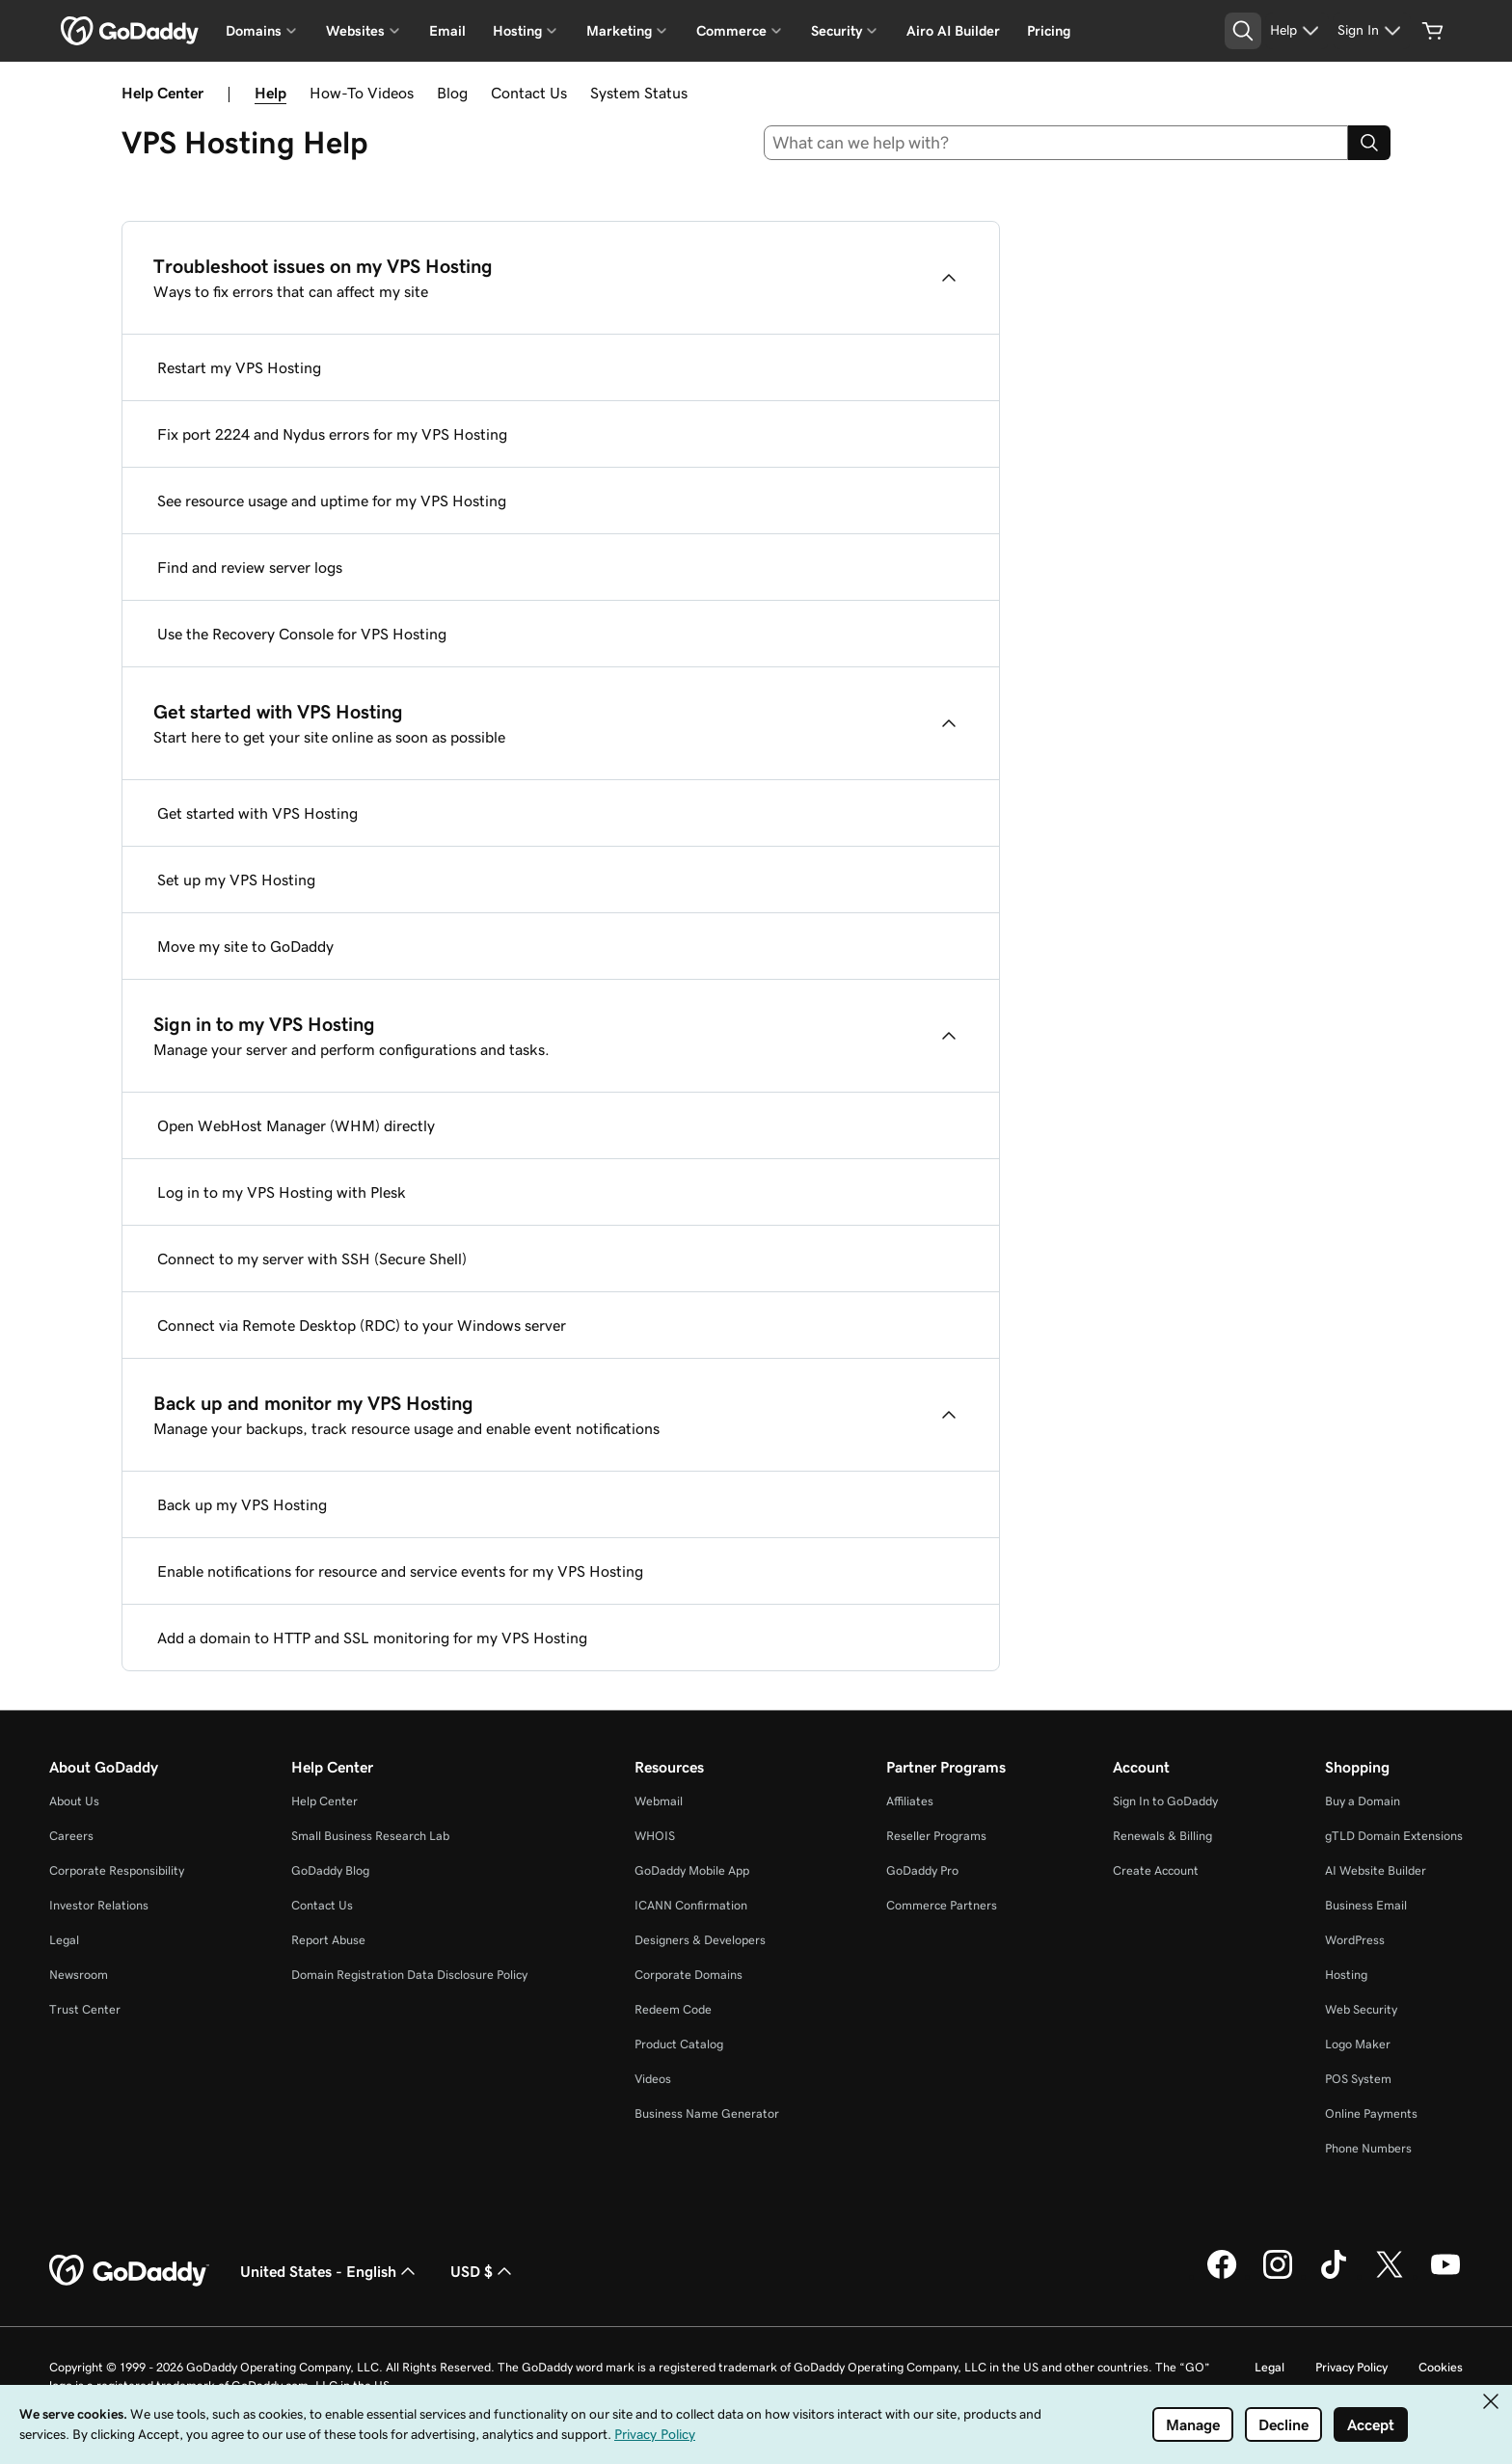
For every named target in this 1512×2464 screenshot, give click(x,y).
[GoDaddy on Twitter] (1389, 2276)
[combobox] (1056, 142)
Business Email (1366, 1905)
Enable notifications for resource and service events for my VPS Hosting (400, 1571)
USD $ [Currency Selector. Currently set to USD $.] (483, 2271)
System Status (639, 92)
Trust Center (85, 2009)
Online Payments (1371, 2113)
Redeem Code (673, 2009)
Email (447, 31)
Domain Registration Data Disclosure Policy (409, 1974)
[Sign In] (1372, 31)
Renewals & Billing (1162, 1835)
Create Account (1156, 1870)
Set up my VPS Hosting (236, 879)
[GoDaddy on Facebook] (1221, 2276)
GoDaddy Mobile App (691, 1870)
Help (270, 92)
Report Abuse (328, 1940)
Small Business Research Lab (370, 1835)
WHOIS (654, 1835)
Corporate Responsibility (116, 1870)
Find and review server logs (249, 567)
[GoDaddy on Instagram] (1277, 2276)
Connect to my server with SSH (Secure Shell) (312, 1258)
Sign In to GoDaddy (1165, 1801)
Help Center (324, 1801)
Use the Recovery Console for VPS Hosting (301, 633)
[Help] (1297, 31)
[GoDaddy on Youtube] (1445, 2276)
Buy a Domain (1362, 1801)
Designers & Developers (700, 1940)
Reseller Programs (936, 1835)
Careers (71, 1835)
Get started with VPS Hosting (257, 813)
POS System (1358, 2078)
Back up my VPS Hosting (242, 1504)
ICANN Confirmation (690, 1905)
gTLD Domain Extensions (1394, 1835)
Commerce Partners (941, 1905)
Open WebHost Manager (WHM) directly (296, 1125)
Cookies (1440, 2367)
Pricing (1048, 31)
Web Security (1361, 2009)
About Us (74, 1801)
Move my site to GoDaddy (245, 946)
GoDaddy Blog (330, 1870)
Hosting (1346, 1974)
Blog (452, 92)
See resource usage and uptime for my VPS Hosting (331, 500)
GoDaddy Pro (922, 1870)
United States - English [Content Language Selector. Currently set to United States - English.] (329, 2271)
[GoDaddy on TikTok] (1333, 2276)
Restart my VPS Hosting (239, 367)
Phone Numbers (1368, 2148)
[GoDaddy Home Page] (129, 2271)
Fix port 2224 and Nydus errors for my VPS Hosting (332, 434)
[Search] (1369, 142)
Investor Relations (98, 1905)
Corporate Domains (688, 1974)
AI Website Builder (1375, 1870)
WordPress (1355, 1940)
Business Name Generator (706, 2113)
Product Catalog (678, 2044)
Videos (652, 2078)
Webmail (658, 1801)
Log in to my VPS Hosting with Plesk (281, 1192)
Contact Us (529, 92)
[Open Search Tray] (1243, 31)
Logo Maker (1357, 2044)
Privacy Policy (1351, 2367)
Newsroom (78, 1974)
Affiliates (909, 1801)
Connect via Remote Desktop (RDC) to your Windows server (361, 1325)
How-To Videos (362, 92)
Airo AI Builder (953, 31)
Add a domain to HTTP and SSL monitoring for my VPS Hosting (372, 1637)
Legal (64, 1940)
